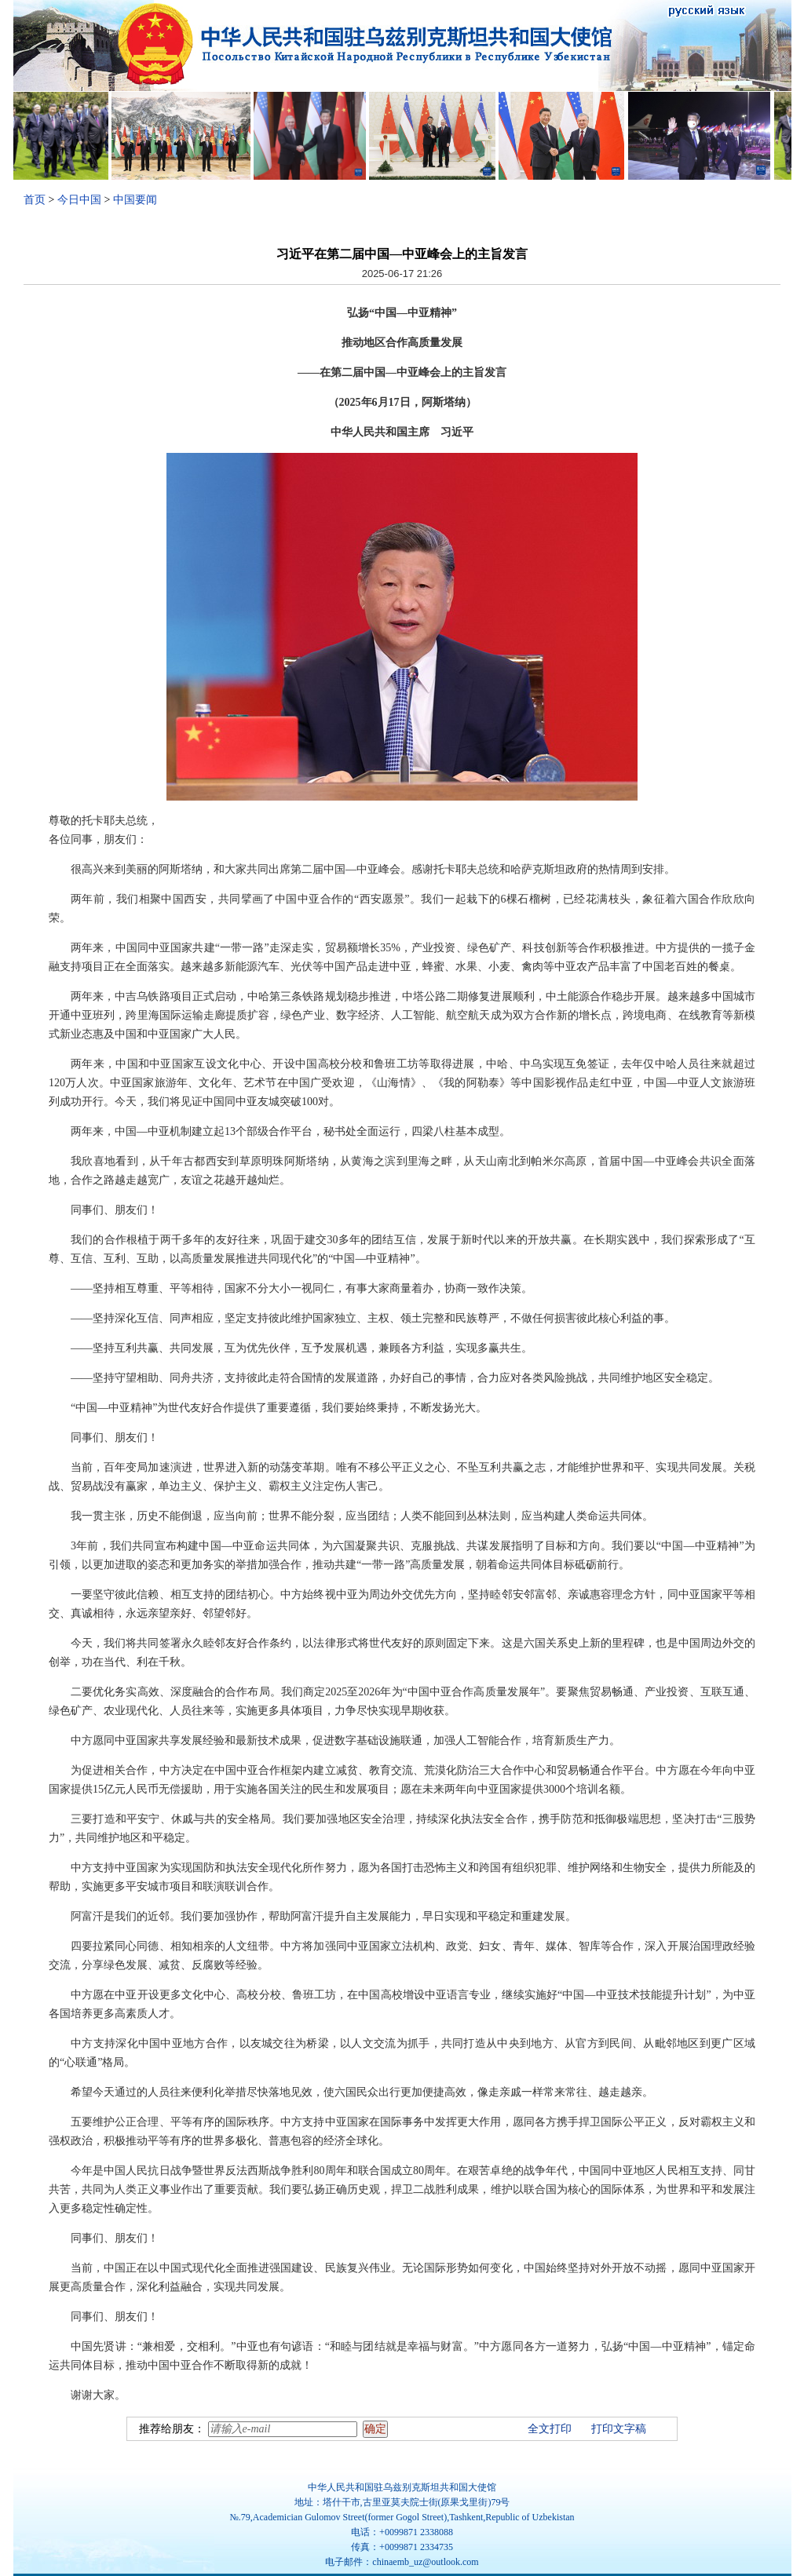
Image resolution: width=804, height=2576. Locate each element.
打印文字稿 (618, 2429)
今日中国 (79, 200)
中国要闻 (135, 200)
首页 (35, 200)
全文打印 (550, 2429)
